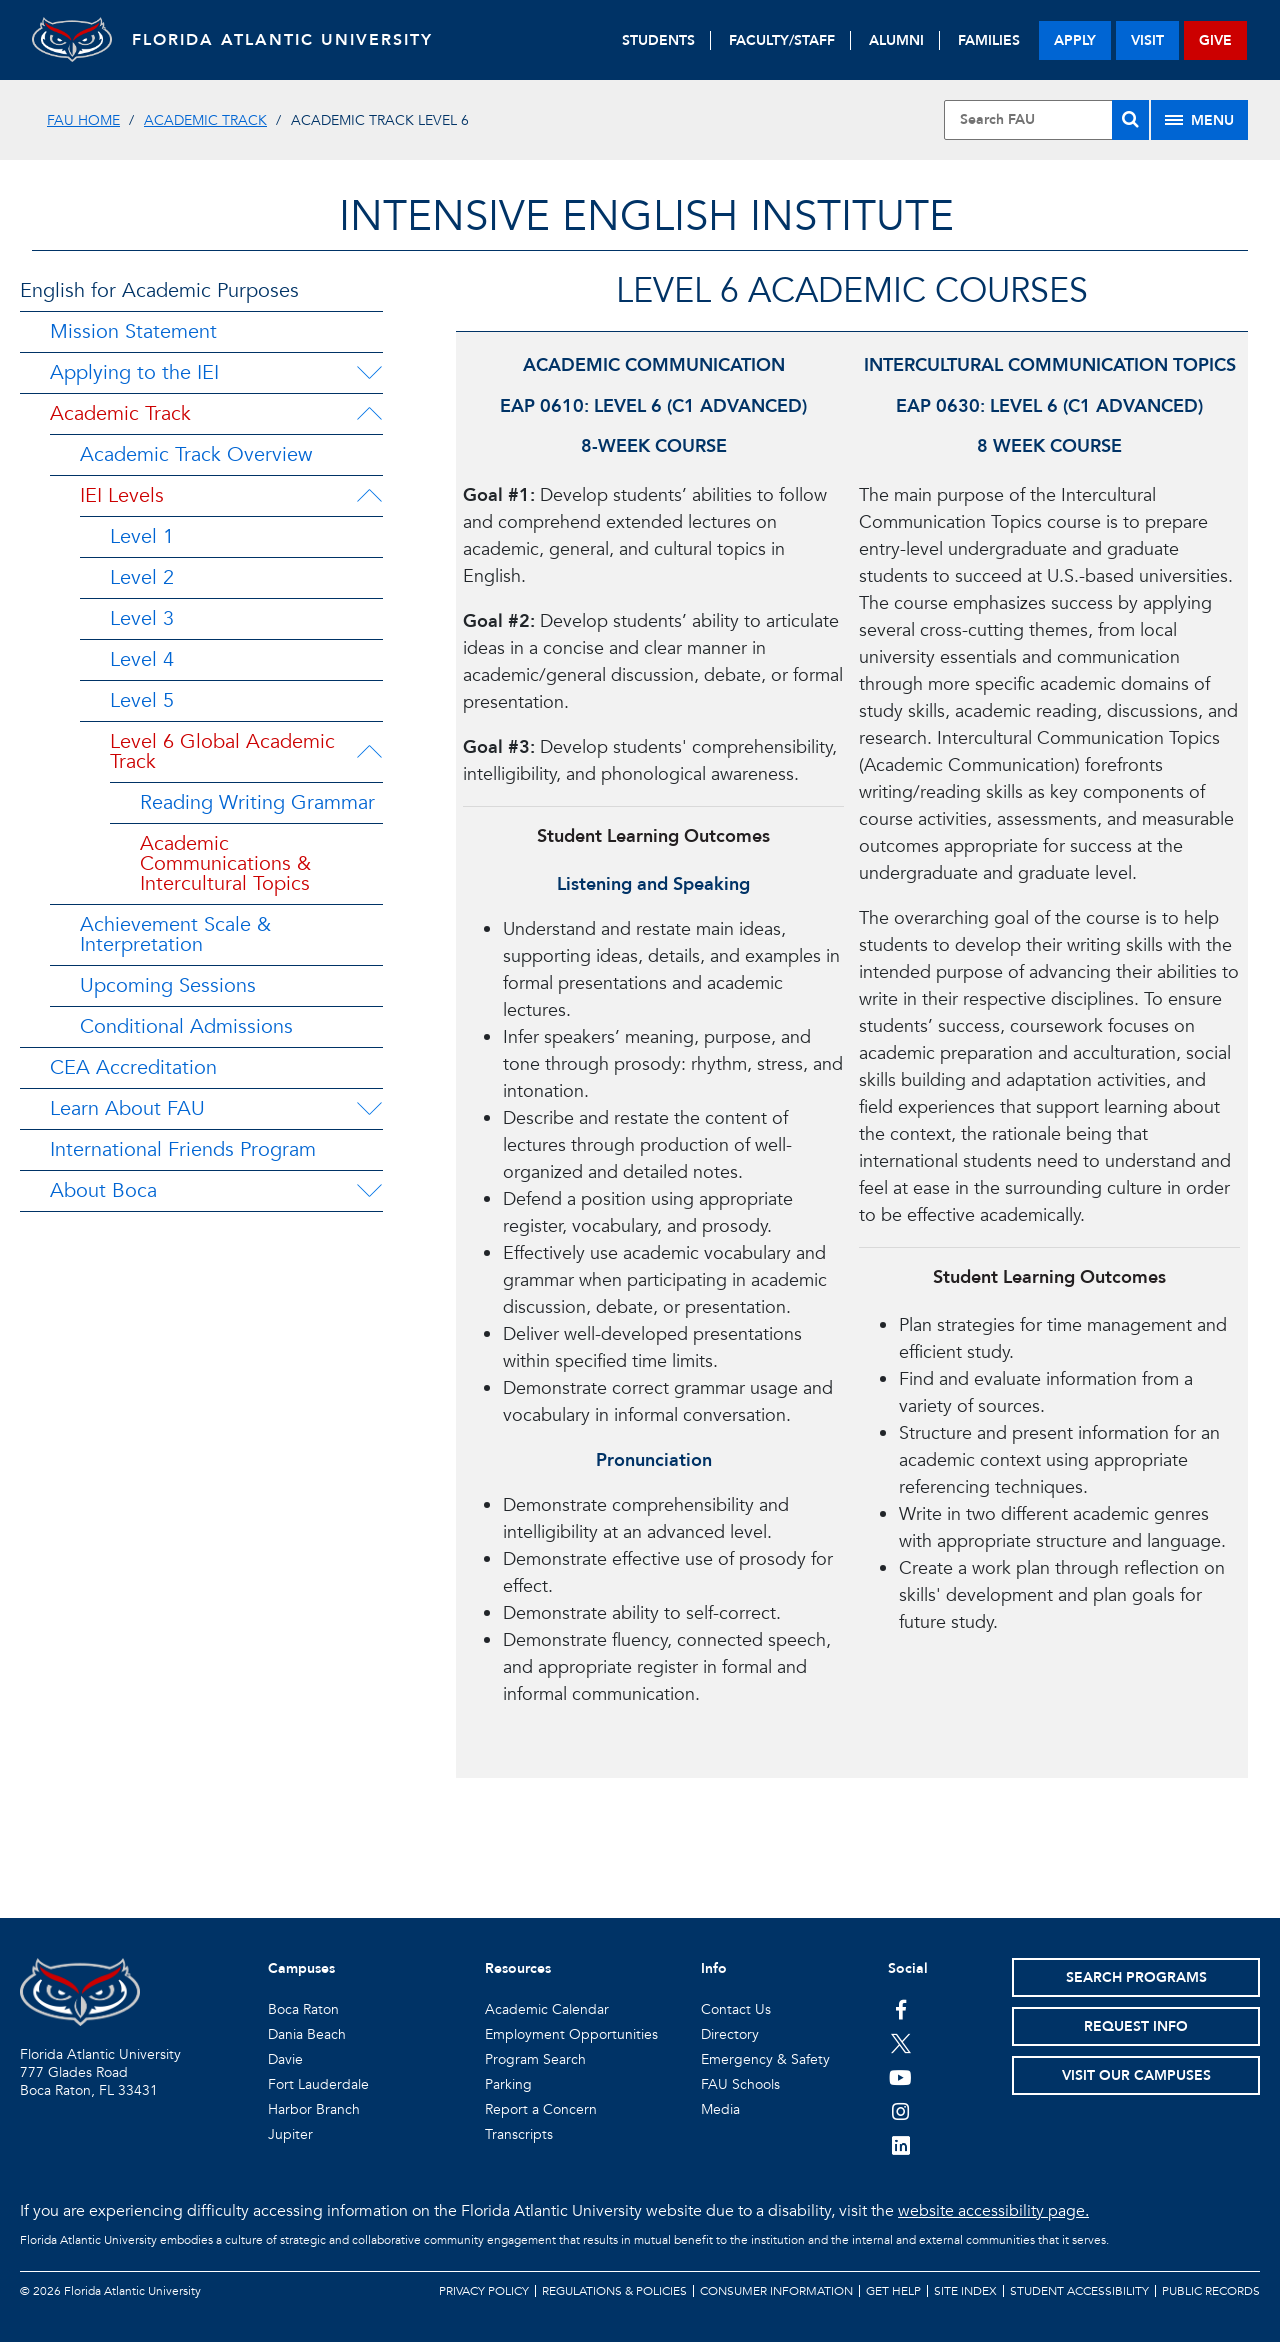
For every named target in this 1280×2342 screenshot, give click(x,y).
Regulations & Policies (614, 2291)
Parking (508, 2084)
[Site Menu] (1199, 120)
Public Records (1211, 2291)
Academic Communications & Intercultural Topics (225, 863)
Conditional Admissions (186, 1026)
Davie (285, 2059)
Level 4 (142, 659)
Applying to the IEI (134, 372)
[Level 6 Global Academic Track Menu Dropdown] (370, 752)
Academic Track (205, 120)
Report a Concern (541, 2109)
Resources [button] (518, 1968)
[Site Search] (1046, 120)
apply (1075, 40)
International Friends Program (183, 1149)
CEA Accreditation (133, 1067)
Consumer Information (776, 2291)
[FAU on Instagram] (900, 2111)
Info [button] (714, 1968)
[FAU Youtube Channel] (900, 2077)
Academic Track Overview (196, 454)
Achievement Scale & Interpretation (175, 934)
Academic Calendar (547, 2009)
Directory (730, 2034)
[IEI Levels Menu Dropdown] (369, 496)
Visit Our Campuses (1136, 2075)
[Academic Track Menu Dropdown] (369, 414)
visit (1147, 40)
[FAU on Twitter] (900, 2043)
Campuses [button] (301, 1968)
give (1215, 40)
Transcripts (519, 2134)
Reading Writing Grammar (257, 802)
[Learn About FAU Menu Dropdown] (369, 1109)
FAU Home (83, 120)
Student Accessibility (1079, 2291)
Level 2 (142, 577)
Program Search (535, 2059)
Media (720, 2109)
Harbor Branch (314, 2109)
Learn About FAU (127, 1108)
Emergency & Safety (765, 2059)
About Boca (103, 1190)
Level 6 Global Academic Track (222, 751)
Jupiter (290, 2134)
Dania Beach (307, 2034)
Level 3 (142, 618)
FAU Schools (740, 2084)
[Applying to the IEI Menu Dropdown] (369, 373)
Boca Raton (303, 2009)
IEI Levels (122, 495)
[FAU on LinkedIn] (900, 2145)
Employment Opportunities (571, 2034)
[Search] (1130, 120)
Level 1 (142, 536)
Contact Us (736, 2009)
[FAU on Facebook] (900, 2009)
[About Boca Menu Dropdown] (369, 1191)
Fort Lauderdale (318, 2084)
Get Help (893, 2291)
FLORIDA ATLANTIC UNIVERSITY (282, 40)
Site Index (965, 2291)
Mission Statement (133, 331)
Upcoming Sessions (168, 985)
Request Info (1136, 2026)
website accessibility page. (993, 2211)
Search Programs (1136, 1977)
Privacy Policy (484, 2291)
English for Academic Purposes (159, 290)
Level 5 (142, 700)
